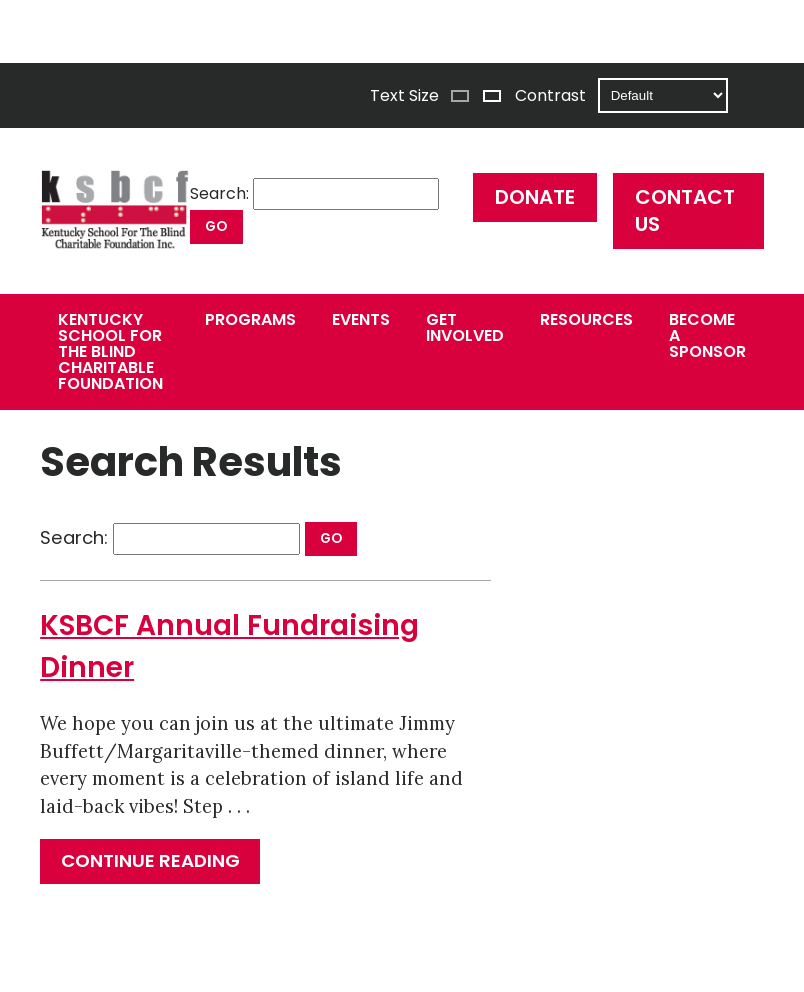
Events (361, 319)
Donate (535, 197)
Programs (250, 319)
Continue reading (160, 866)
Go (216, 226)
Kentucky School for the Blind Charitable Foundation (110, 351)
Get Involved (465, 327)
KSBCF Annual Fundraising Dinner (229, 646)
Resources (586, 319)
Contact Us (685, 210)
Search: (219, 193)
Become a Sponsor (707, 335)
